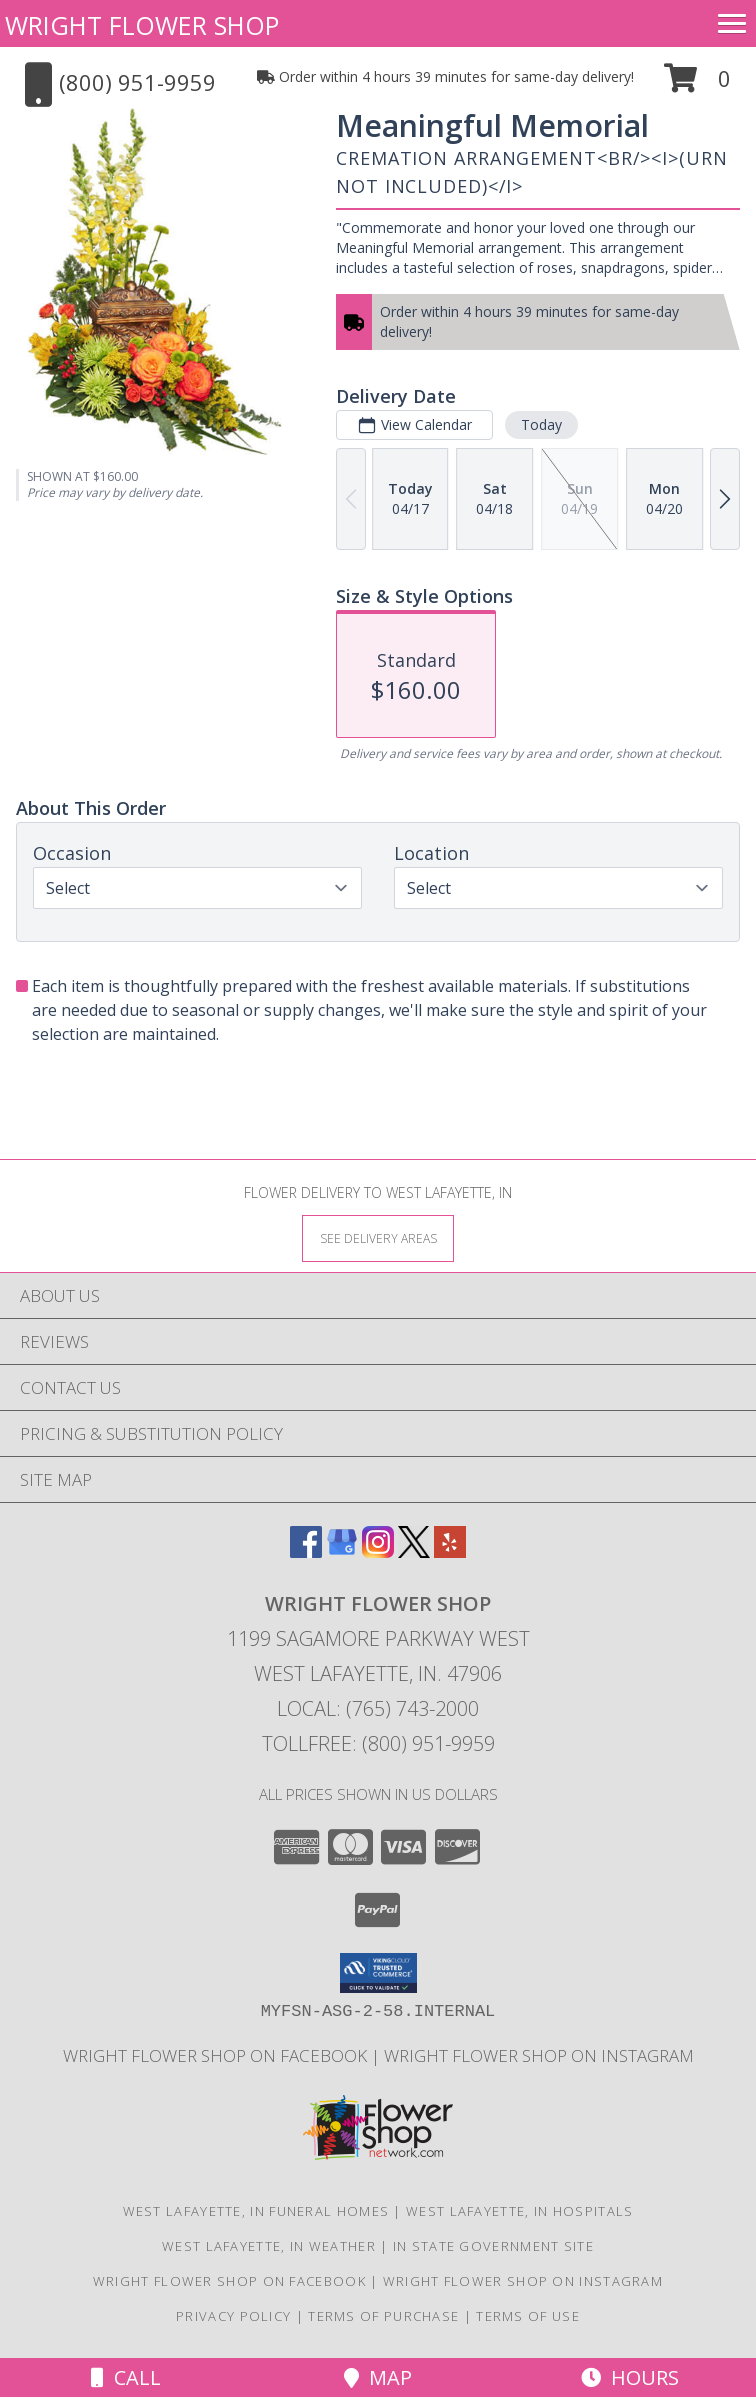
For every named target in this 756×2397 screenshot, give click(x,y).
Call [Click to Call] (126, 2377)
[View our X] (414, 1551)
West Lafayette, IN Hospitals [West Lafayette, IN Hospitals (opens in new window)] (519, 2211)
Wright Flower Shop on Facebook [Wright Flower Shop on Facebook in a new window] (217, 2055)
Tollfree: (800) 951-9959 (378, 1743)
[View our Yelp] (450, 1551)
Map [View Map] (378, 2377)
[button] (697, 85)
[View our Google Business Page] (342, 1551)
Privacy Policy (233, 2316)
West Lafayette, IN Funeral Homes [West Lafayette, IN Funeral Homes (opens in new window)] (256, 2211)
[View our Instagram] (378, 1551)
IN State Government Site (493, 2246)
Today (541, 424)
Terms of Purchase (383, 2316)
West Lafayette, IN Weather (269, 2246)
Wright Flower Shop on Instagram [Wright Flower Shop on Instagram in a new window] (539, 2055)
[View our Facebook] (306, 1551)
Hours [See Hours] (630, 2377)
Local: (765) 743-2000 (378, 1708)
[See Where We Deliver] (378, 1237)
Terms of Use (528, 2316)
